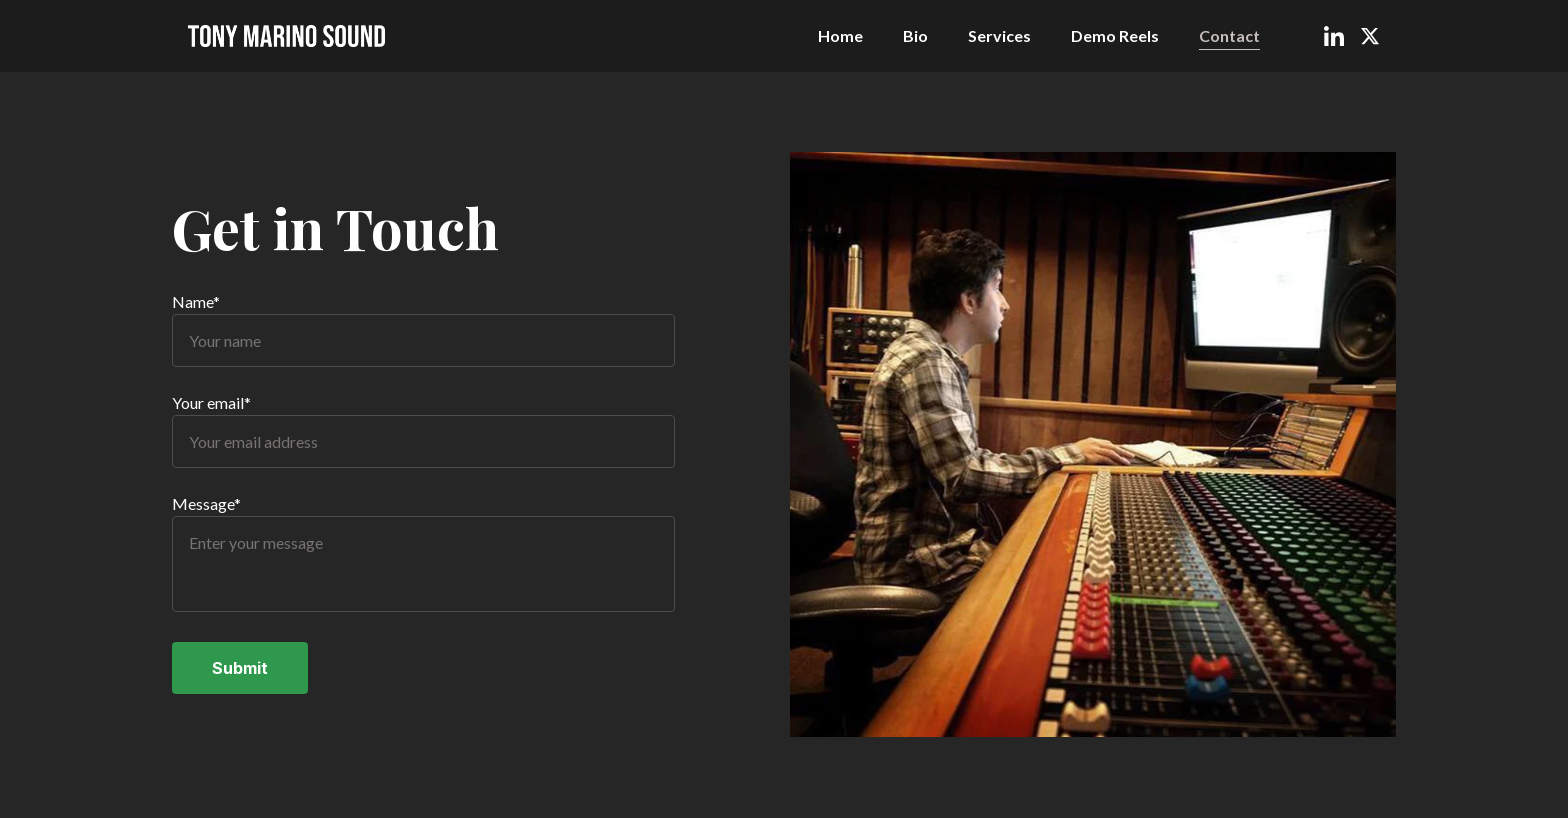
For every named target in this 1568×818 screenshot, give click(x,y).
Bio (915, 35)
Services (999, 35)
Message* (206, 504)
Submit (240, 669)
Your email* (211, 403)
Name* (196, 302)
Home (840, 35)
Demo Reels (1115, 35)
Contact (1229, 35)
